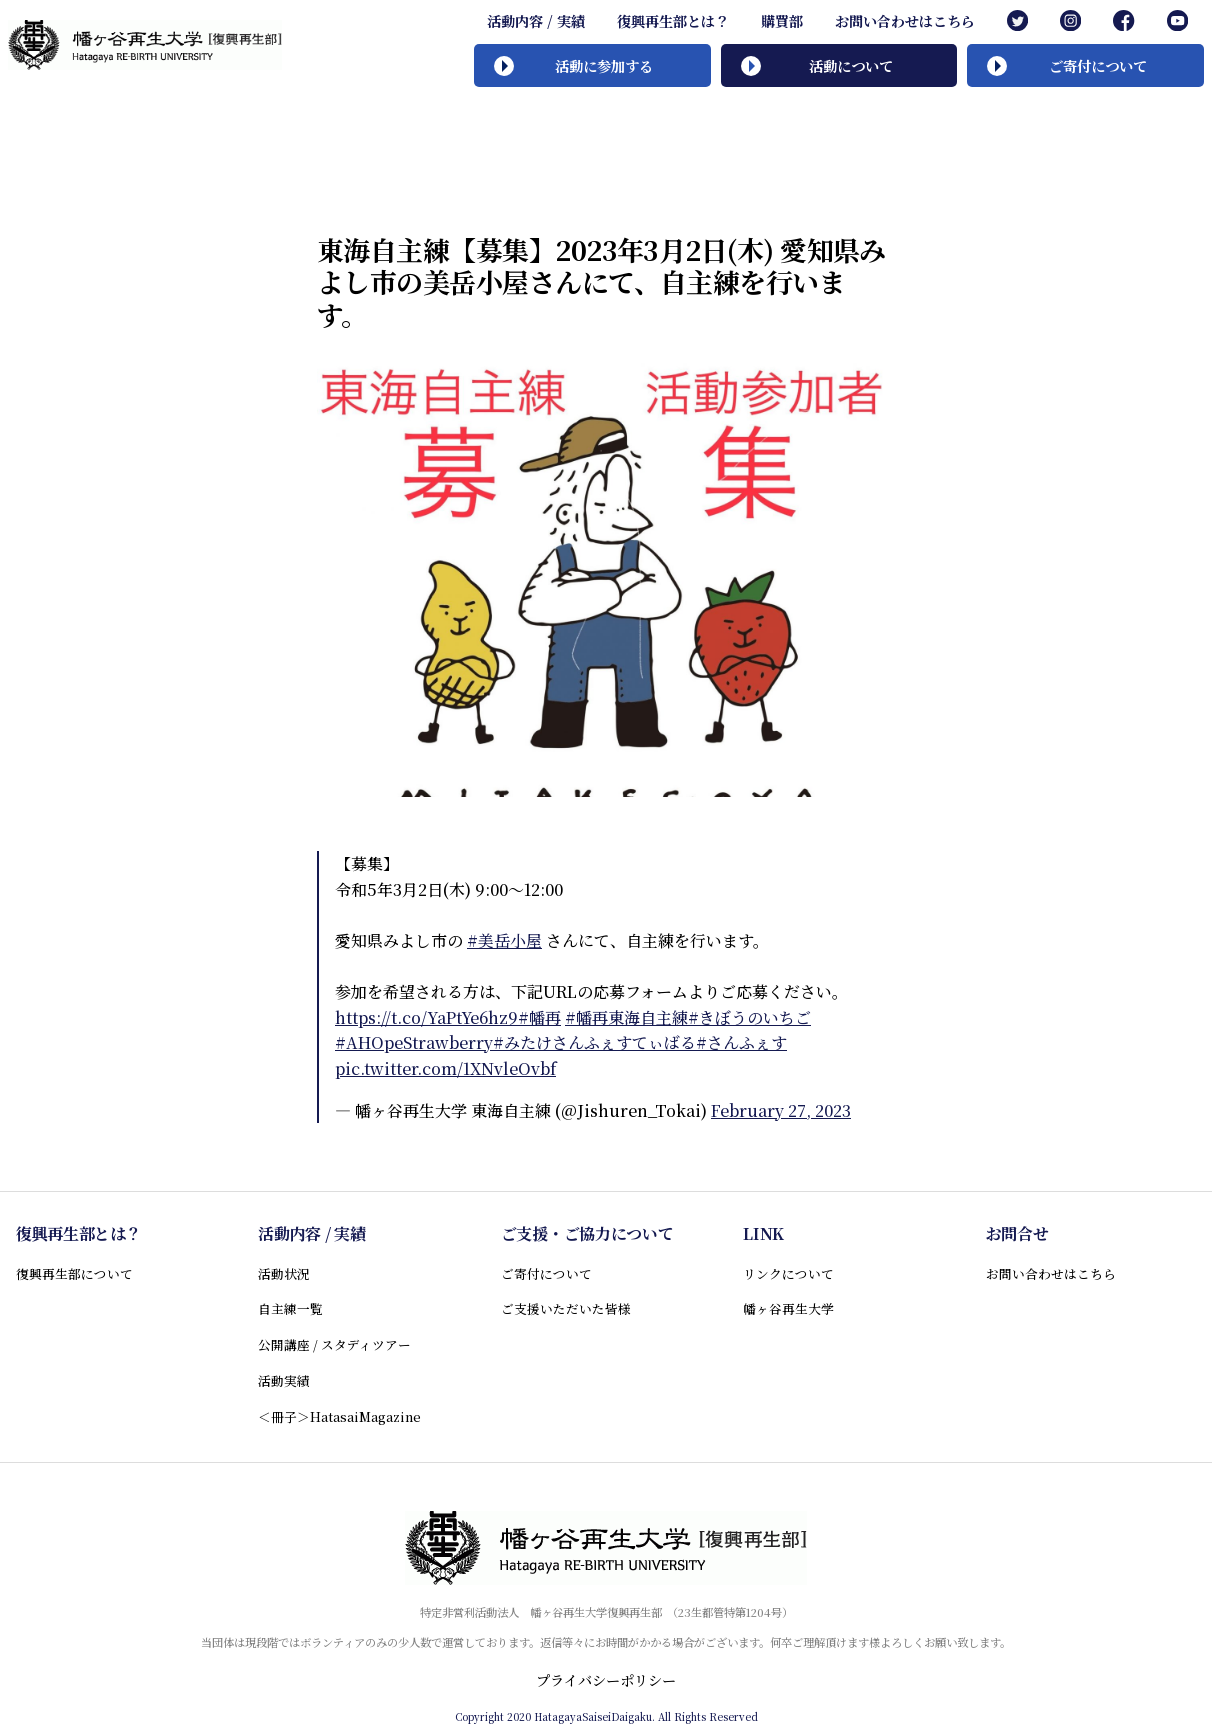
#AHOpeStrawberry (414, 1042)
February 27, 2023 (781, 1110)
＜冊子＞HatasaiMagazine (339, 1416)
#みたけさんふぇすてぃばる (594, 1042)
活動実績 (284, 1380)
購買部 (782, 21)
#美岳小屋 (504, 940)
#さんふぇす (741, 1042)
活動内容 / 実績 (536, 21)
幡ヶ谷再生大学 (788, 1308)
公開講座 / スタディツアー (334, 1344)
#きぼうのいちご (749, 1017)
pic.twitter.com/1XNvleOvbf (445, 1068)
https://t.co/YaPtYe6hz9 (426, 1017)
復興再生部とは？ (673, 21)
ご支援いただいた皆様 (566, 1308)
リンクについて (788, 1273)
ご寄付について (546, 1273)
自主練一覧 (290, 1308)
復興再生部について (74, 1273)
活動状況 (284, 1273)
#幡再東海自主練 (626, 1017)
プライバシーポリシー (606, 1680)
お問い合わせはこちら (905, 21)
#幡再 (539, 1017)
